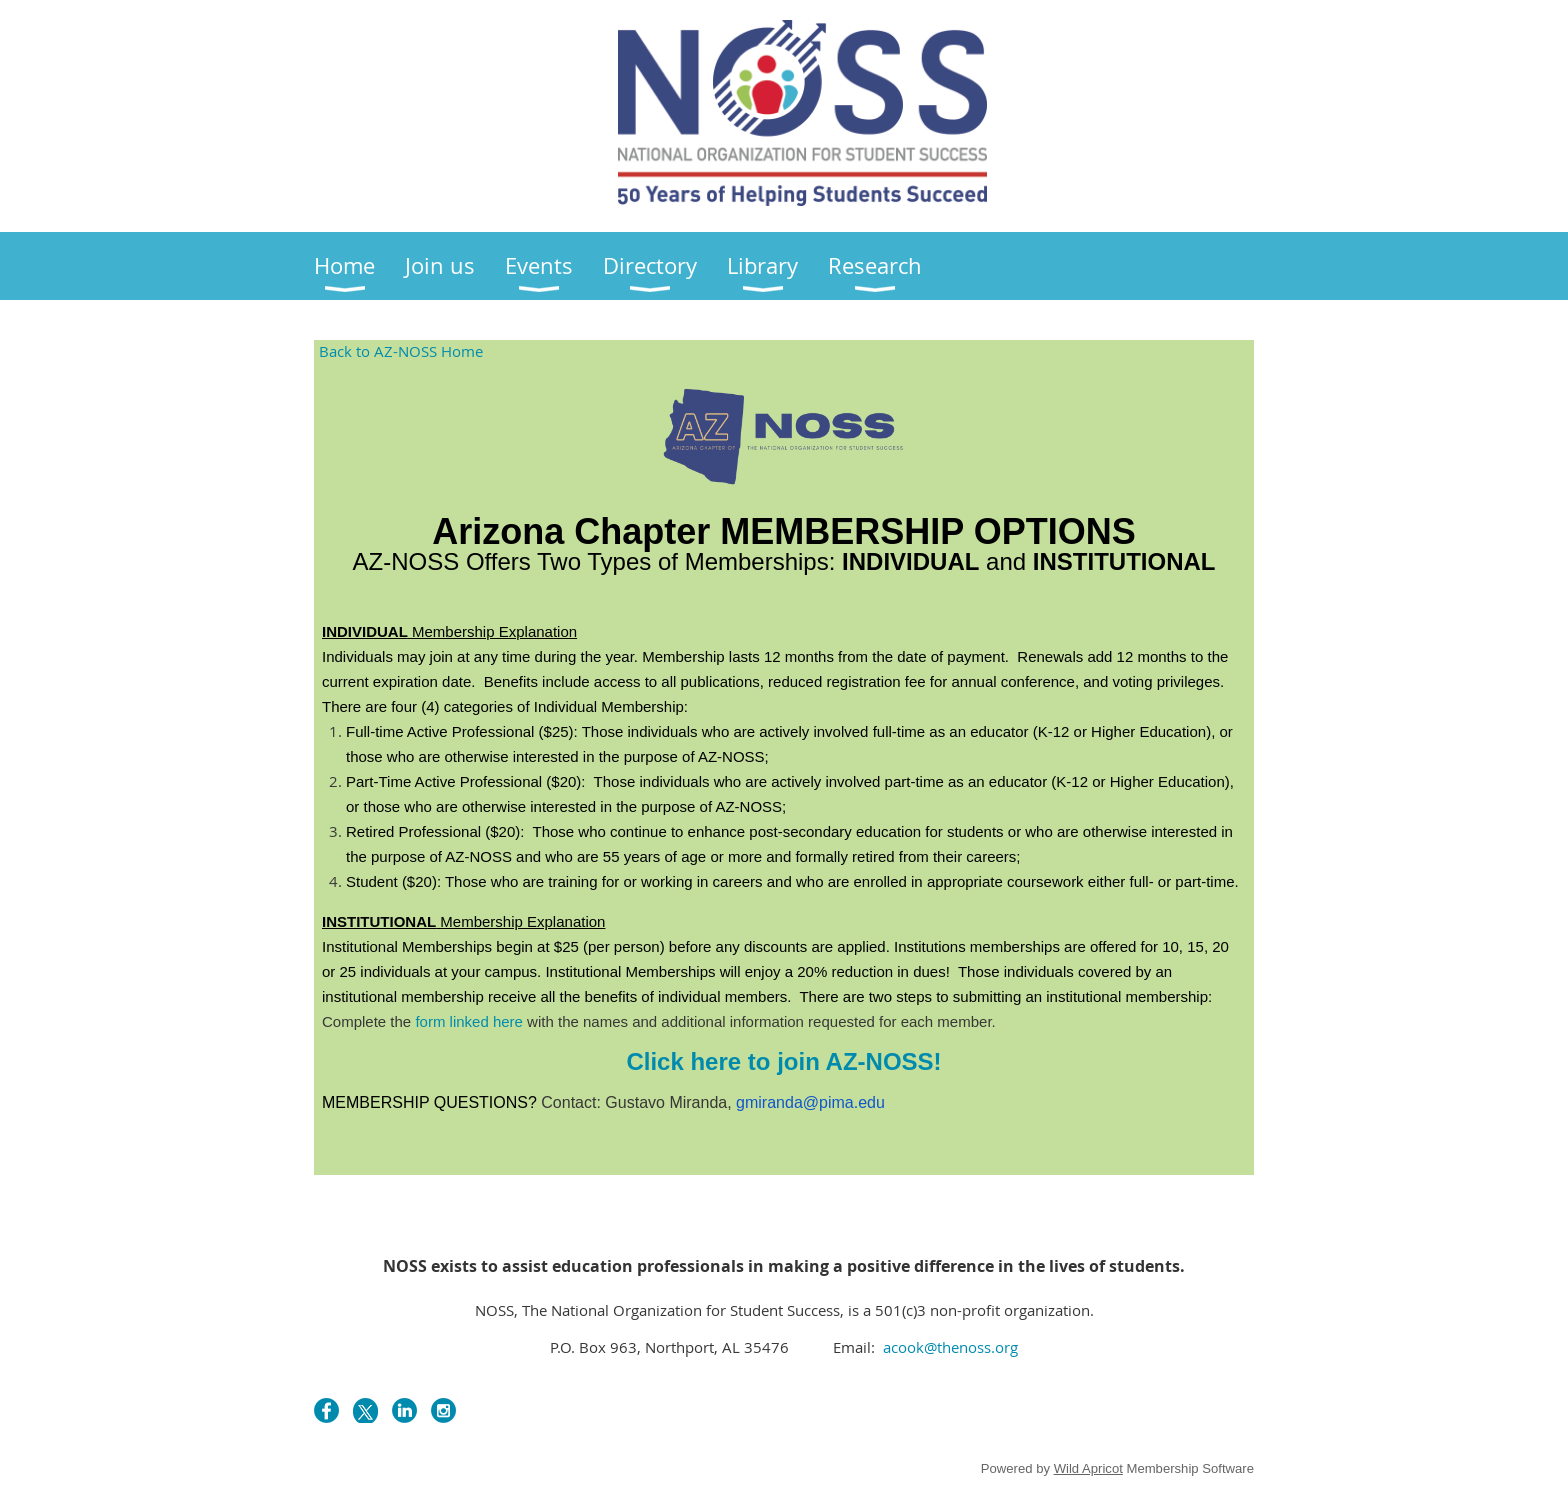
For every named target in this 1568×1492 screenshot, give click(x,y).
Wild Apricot (1088, 1468)
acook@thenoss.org (948, 1347)
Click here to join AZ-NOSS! (783, 1061)
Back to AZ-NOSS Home (401, 351)
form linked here (469, 1021)
